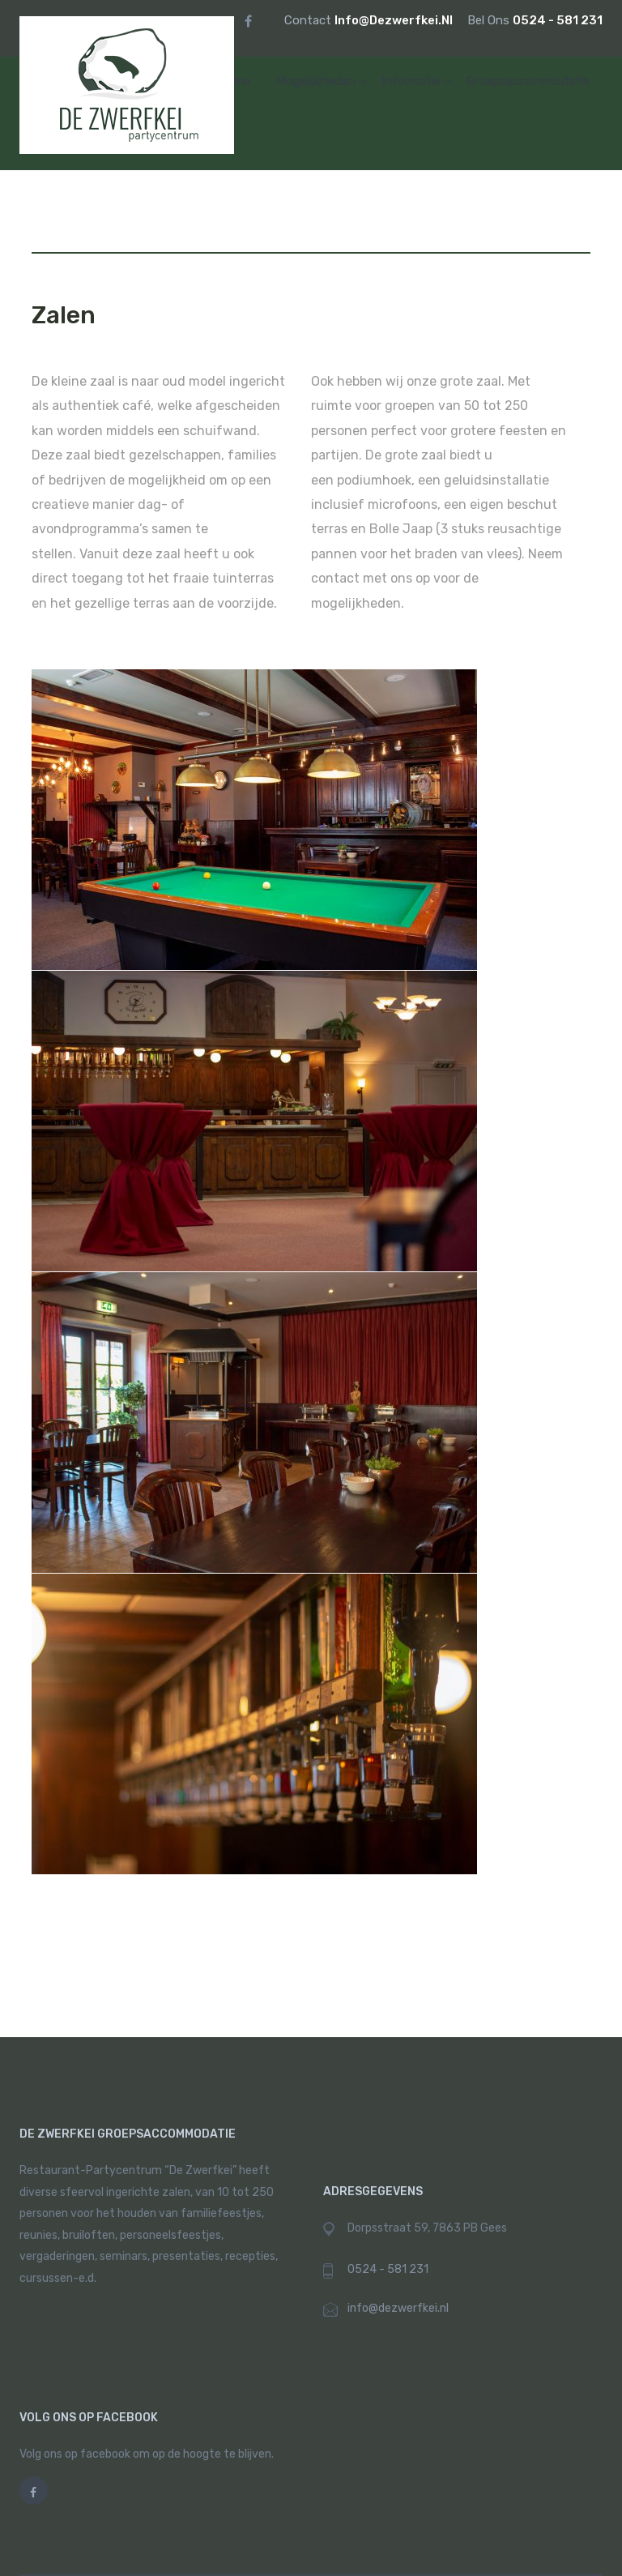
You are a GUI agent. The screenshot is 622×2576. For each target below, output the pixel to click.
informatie (411, 81)
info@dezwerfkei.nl (394, 20)
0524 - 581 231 (558, 20)
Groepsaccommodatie (528, 81)
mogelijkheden (316, 81)
